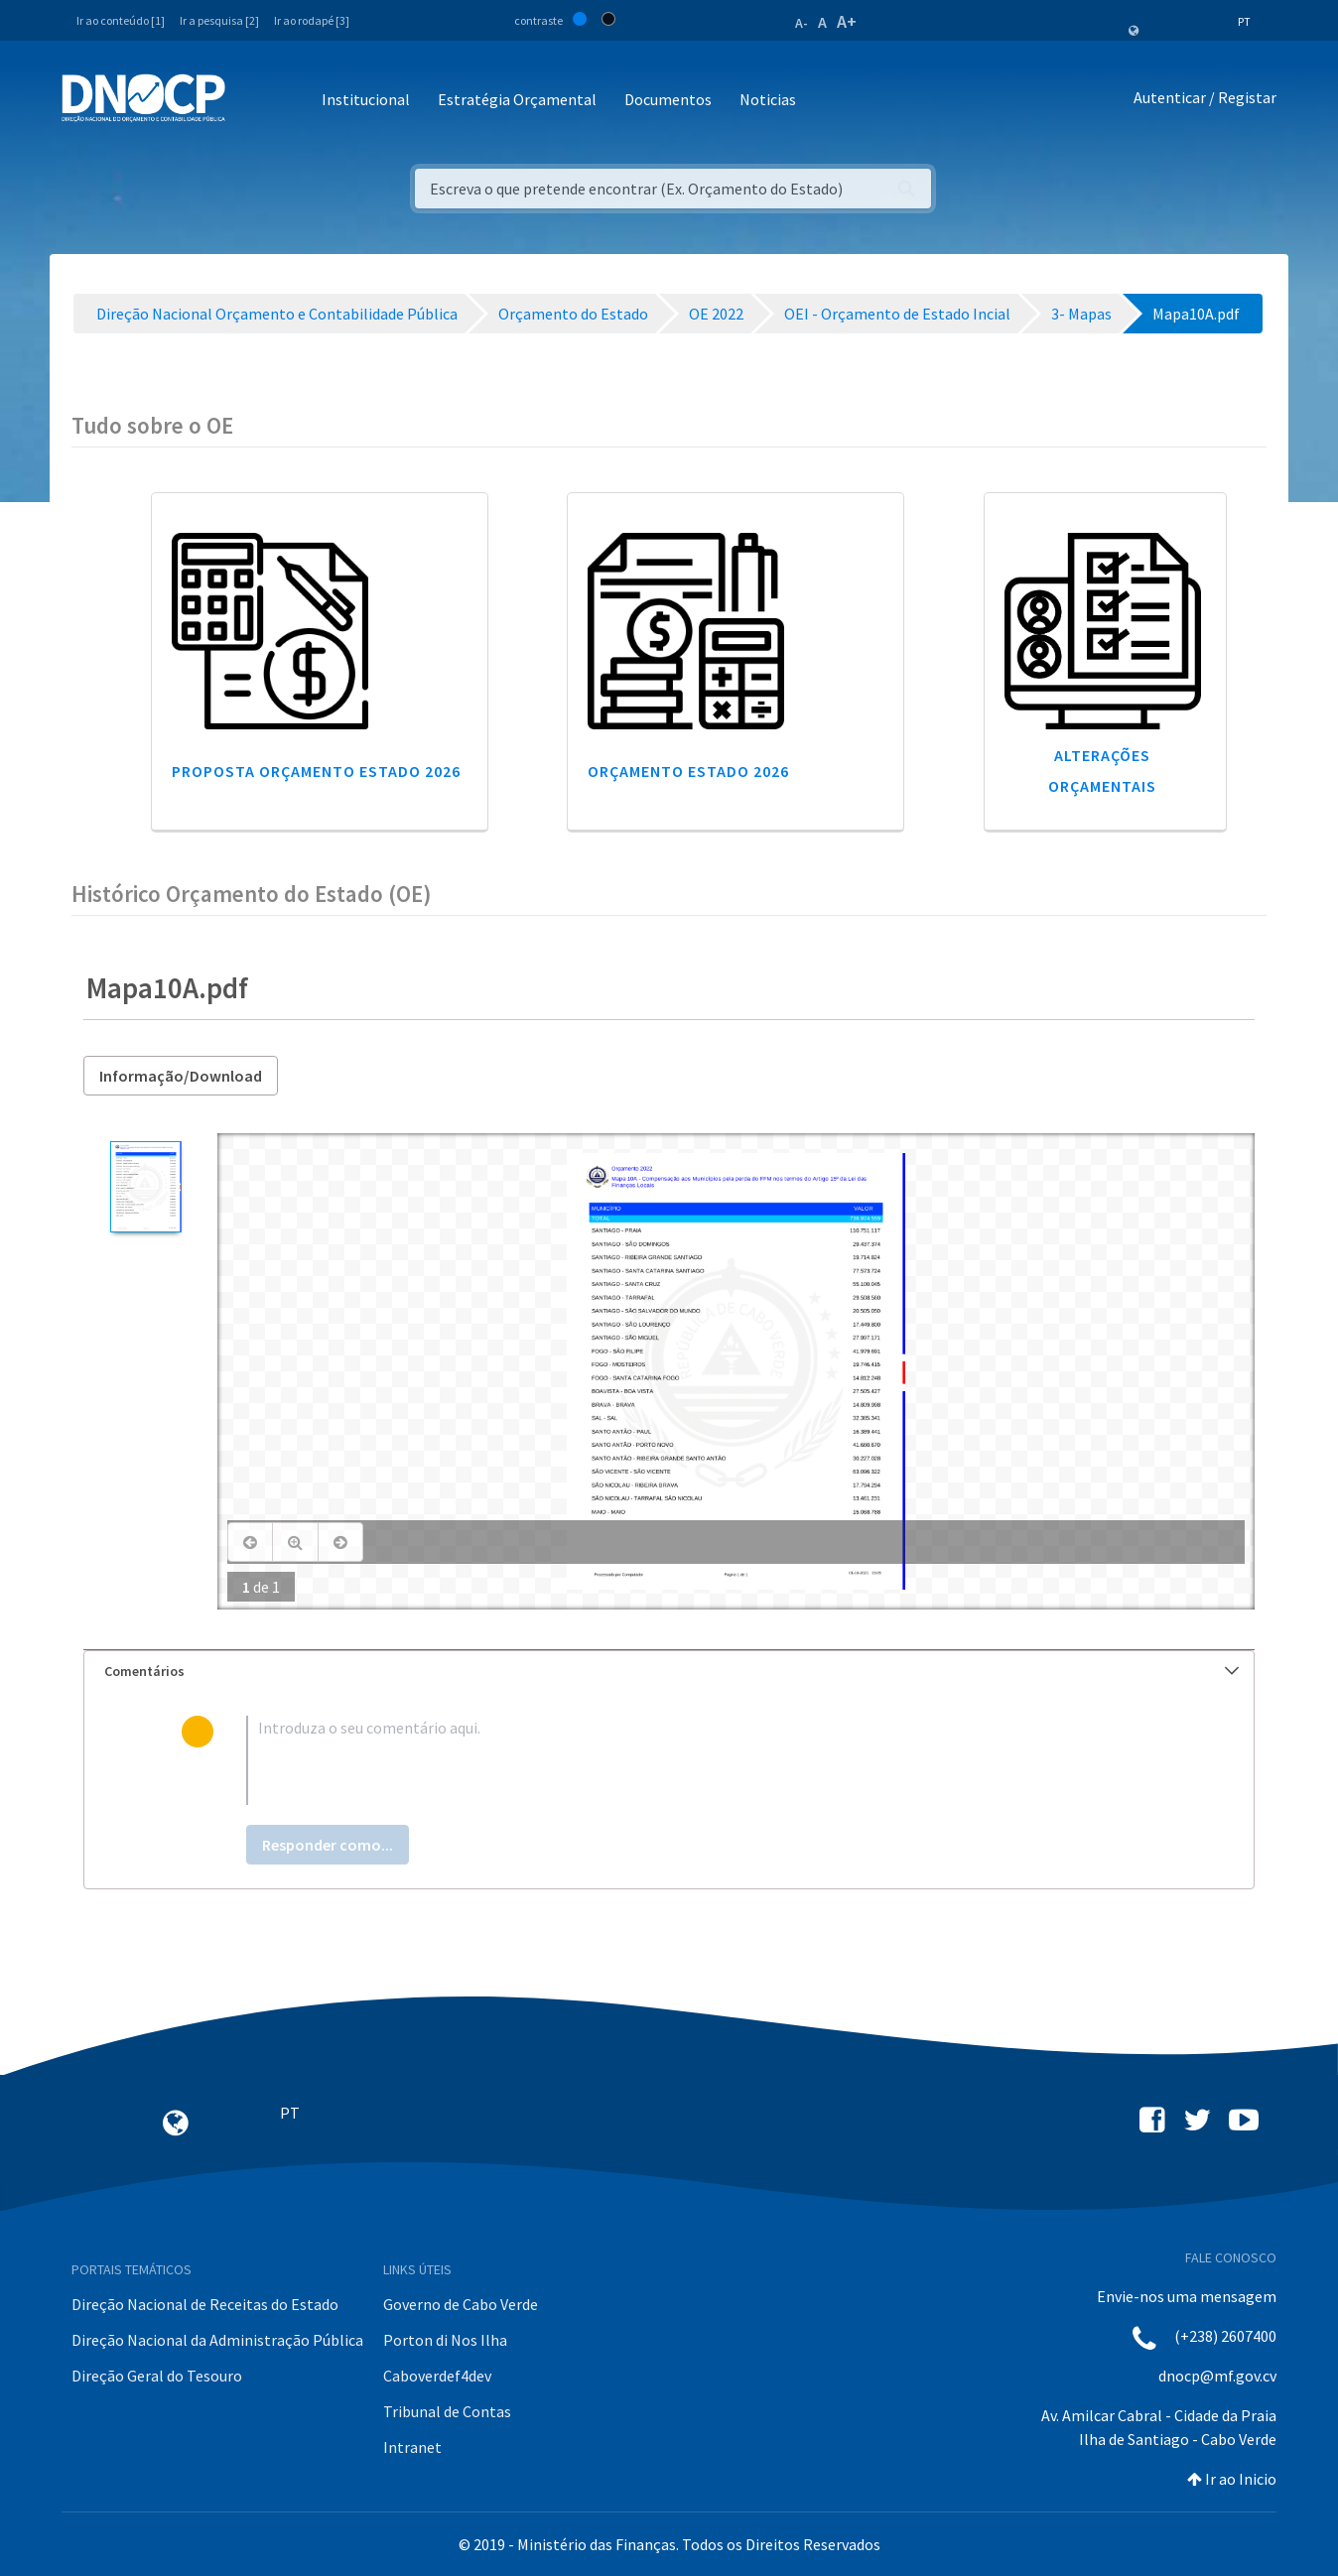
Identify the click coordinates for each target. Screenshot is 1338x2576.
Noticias (767, 99)
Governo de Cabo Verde (460, 2304)
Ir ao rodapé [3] (311, 20)
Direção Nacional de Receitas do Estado (204, 2304)
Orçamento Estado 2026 (688, 771)
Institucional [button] (366, 99)
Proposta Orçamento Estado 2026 (316, 771)
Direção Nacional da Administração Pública (217, 2340)
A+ (847, 21)
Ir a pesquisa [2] (219, 20)
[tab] (669, 1671)
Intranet (412, 2447)
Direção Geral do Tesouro (156, 2375)
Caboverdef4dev (437, 2375)
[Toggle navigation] (251, 101)
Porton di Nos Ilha (445, 2340)
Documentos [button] (668, 99)
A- (801, 23)
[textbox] (701, 1760)
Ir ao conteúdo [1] (120, 20)
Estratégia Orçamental (517, 99)
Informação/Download (180, 1076)
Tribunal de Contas (447, 2411)
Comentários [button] (671, 1671)
